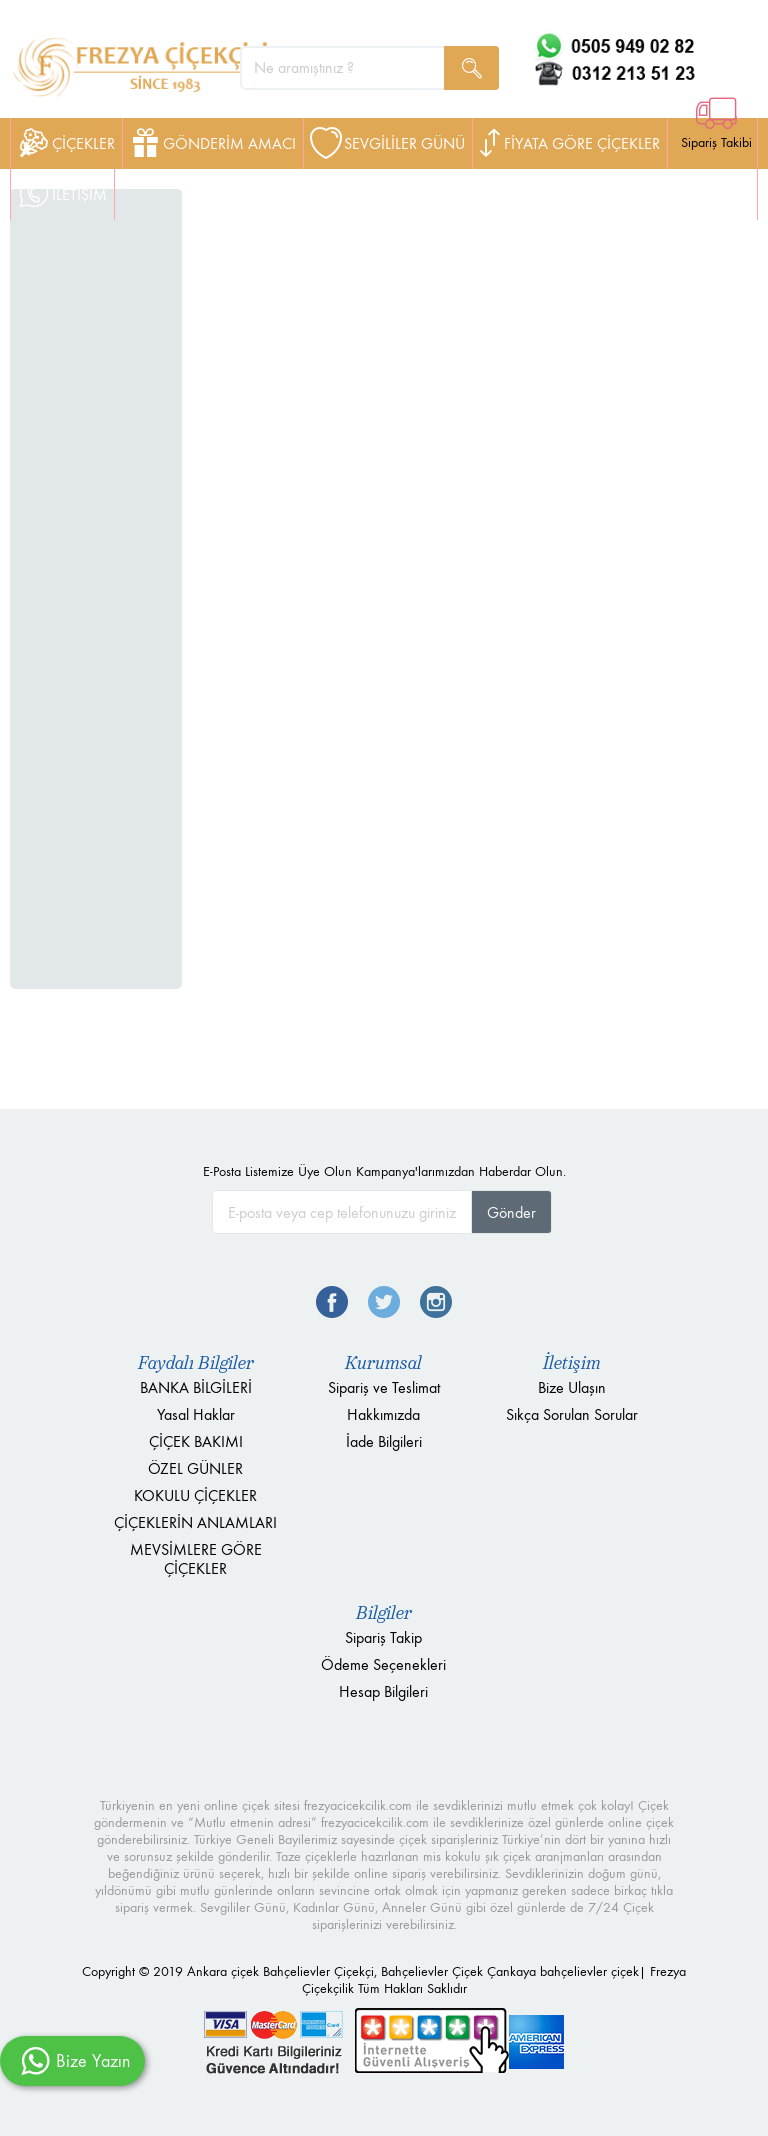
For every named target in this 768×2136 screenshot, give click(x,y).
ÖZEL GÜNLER (195, 1468)
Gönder (511, 1212)
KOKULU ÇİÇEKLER (195, 1495)
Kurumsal (383, 1363)
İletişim (572, 1363)
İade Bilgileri (384, 1441)
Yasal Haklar (196, 1414)
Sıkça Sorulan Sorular (572, 1414)
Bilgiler (384, 1613)
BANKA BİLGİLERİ (196, 1387)
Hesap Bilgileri (383, 1691)
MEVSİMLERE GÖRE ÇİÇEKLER (196, 1559)
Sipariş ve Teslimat (384, 1387)
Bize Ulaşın (572, 1387)
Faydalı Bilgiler (196, 1363)
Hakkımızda (383, 1414)
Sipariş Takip (383, 1637)
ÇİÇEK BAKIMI (196, 1441)
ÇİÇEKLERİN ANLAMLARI (195, 1522)
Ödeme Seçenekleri (383, 1664)
